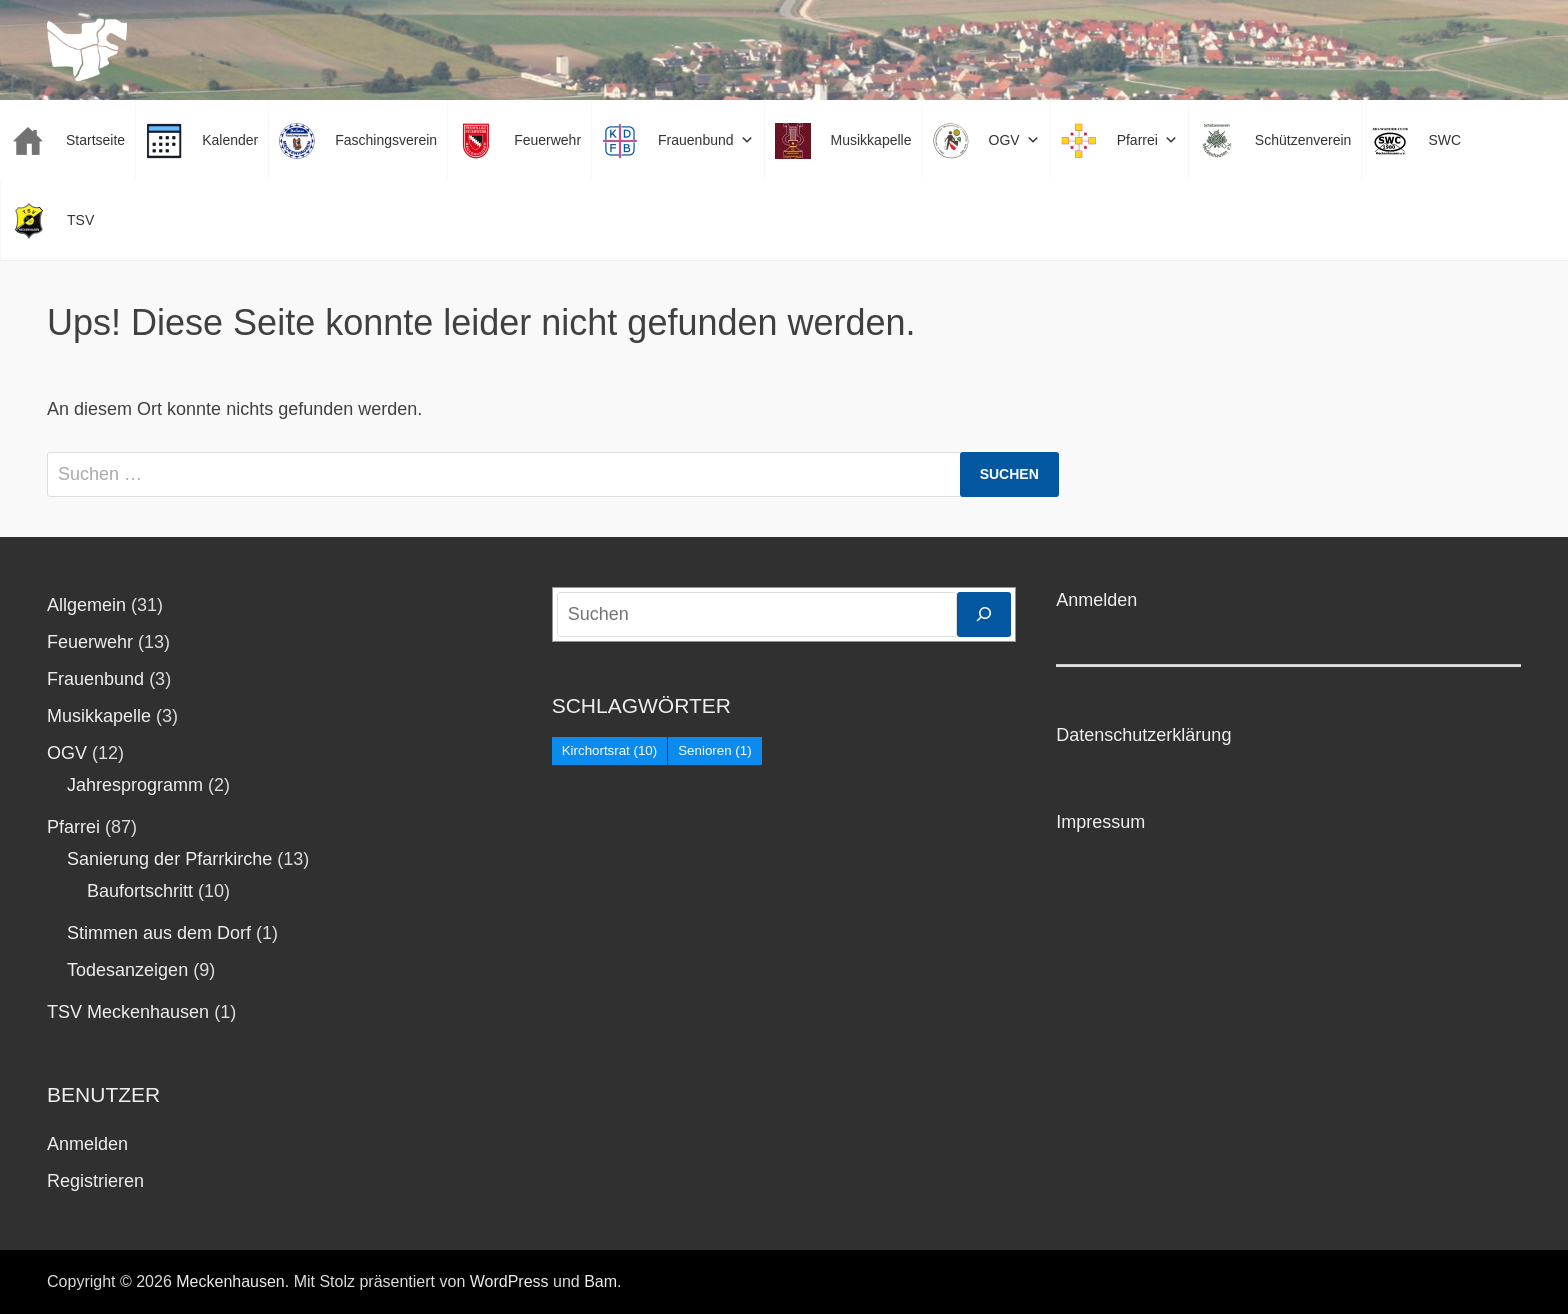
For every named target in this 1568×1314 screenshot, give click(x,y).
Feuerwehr (90, 642)
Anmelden (87, 1144)
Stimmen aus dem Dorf (159, 933)
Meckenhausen (230, 1281)
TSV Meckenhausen (128, 1012)
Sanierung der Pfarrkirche (169, 859)
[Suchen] (984, 614)
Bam (600, 1281)
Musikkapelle (99, 716)
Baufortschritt (140, 891)
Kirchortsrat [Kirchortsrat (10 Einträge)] (610, 750)
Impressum (1100, 822)
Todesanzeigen (127, 970)
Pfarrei (73, 827)
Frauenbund (95, 679)
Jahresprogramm (135, 785)
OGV (67, 753)
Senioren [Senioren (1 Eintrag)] (714, 750)
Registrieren (95, 1181)
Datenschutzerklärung (1143, 735)
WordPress (509, 1281)
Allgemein (86, 605)
